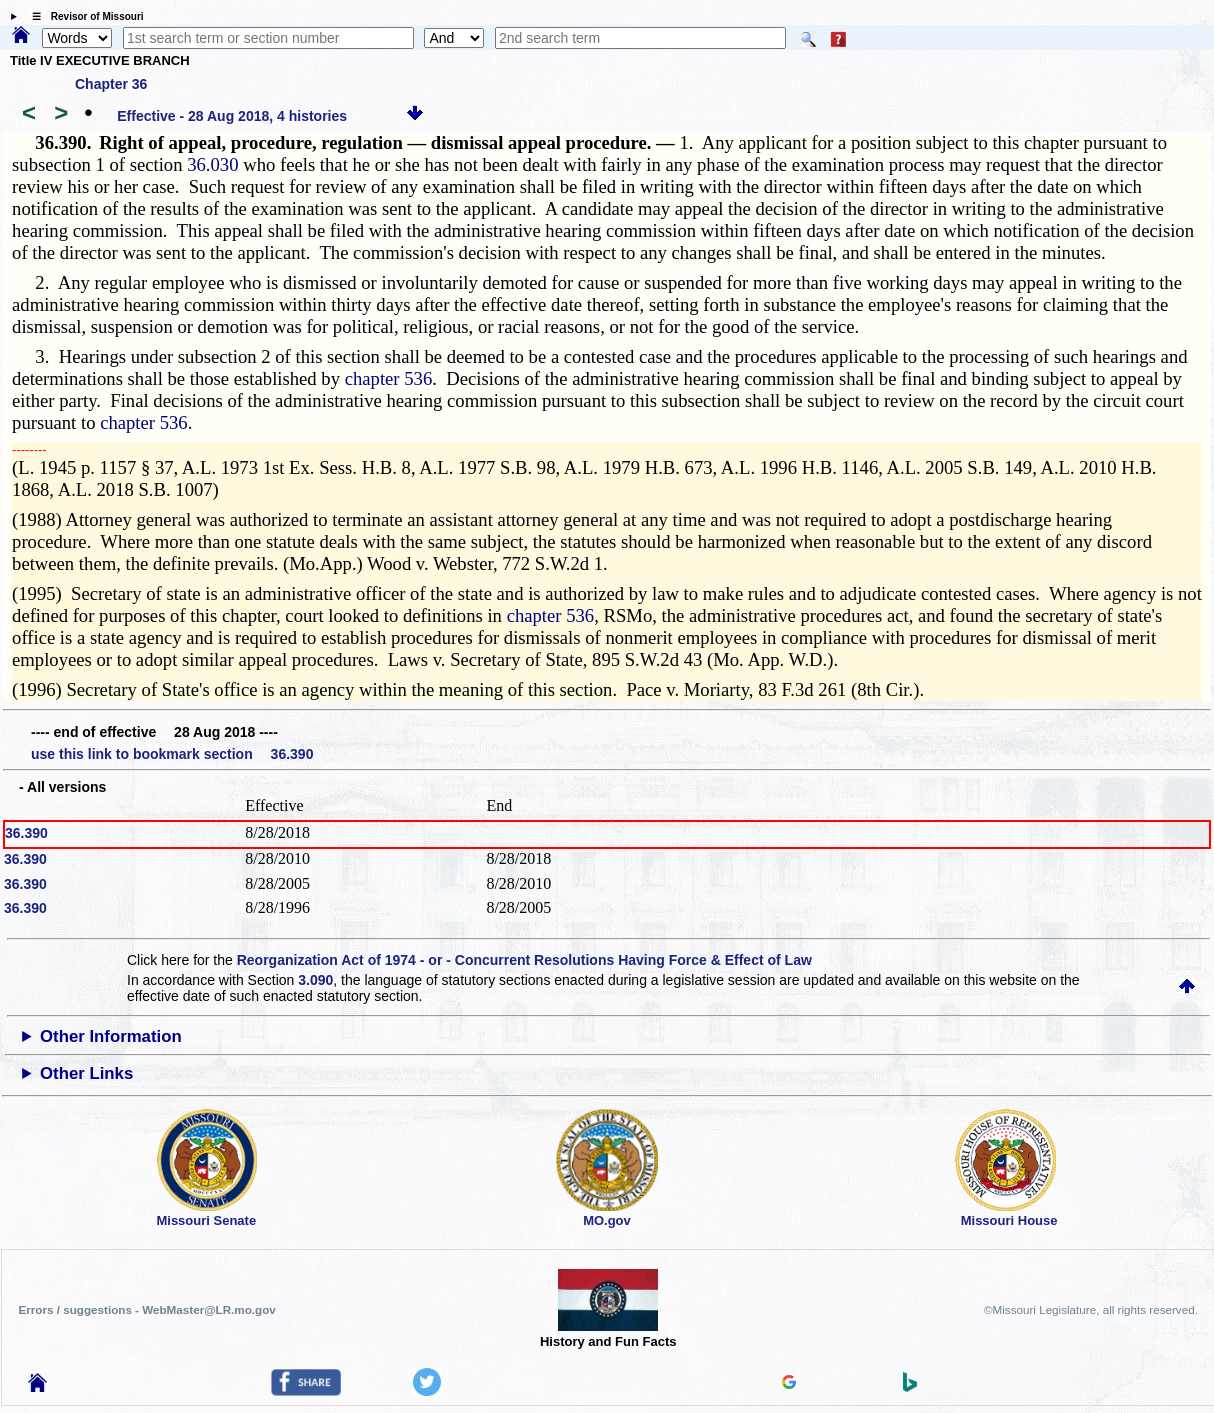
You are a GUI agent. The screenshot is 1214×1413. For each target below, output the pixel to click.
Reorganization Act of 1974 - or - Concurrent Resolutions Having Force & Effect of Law (524, 960)
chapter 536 (389, 378)
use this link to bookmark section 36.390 (172, 754)
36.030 (212, 164)
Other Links (86, 1073)
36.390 (26, 833)
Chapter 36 (111, 84)
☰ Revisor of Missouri (83, 16)
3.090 (315, 980)
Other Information (111, 1036)
